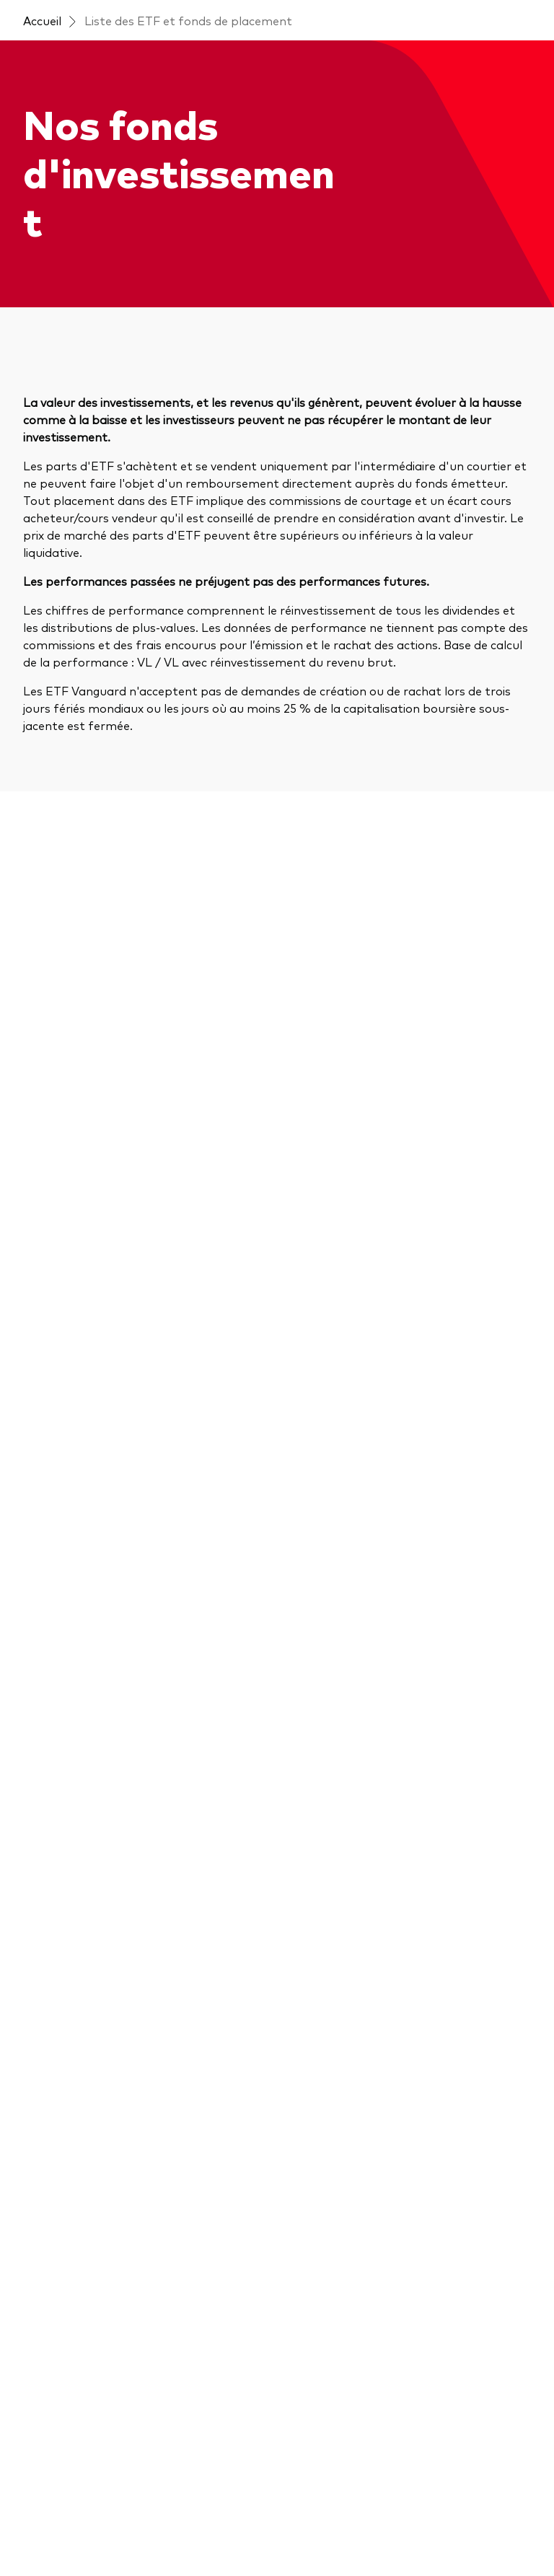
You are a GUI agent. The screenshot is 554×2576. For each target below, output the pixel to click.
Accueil (42, 20)
